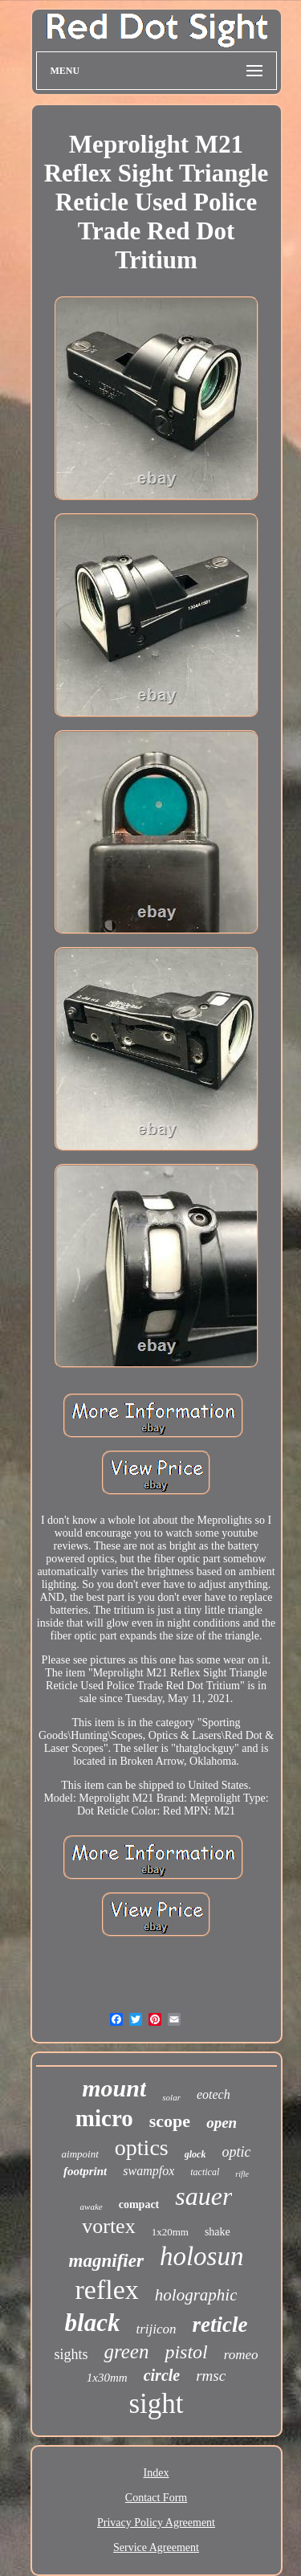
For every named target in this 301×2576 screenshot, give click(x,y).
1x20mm (170, 2232)
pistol (186, 2351)
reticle (219, 2325)
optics (142, 2147)
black (92, 2323)
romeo (241, 2354)
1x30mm (107, 2377)
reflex (107, 2290)
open (221, 2122)
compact (139, 2204)
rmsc (211, 2375)
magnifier (106, 2261)
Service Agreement (156, 2547)
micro (104, 2118)
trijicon (156, 2329)
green (126, 2351)
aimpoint (80, 2154)
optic (236, 2152)
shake (217, 2232)
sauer (203, 2196)
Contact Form (156, 2498)
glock (195, 2154)
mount (114, 2088)
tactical (204, 2172)
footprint (85, 2171)
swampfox (148, 2171)
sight (155, 2403)
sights (70, 2354)
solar (171, 2097)
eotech (213, 2094)
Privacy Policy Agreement (156, 2523)
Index (156, 2473)
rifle (242, 2174)
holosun (202, 2256)
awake (91, 2206)
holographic (196, 2295)
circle (162, 2375)
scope (169, 2121)
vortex (108, 2226)
